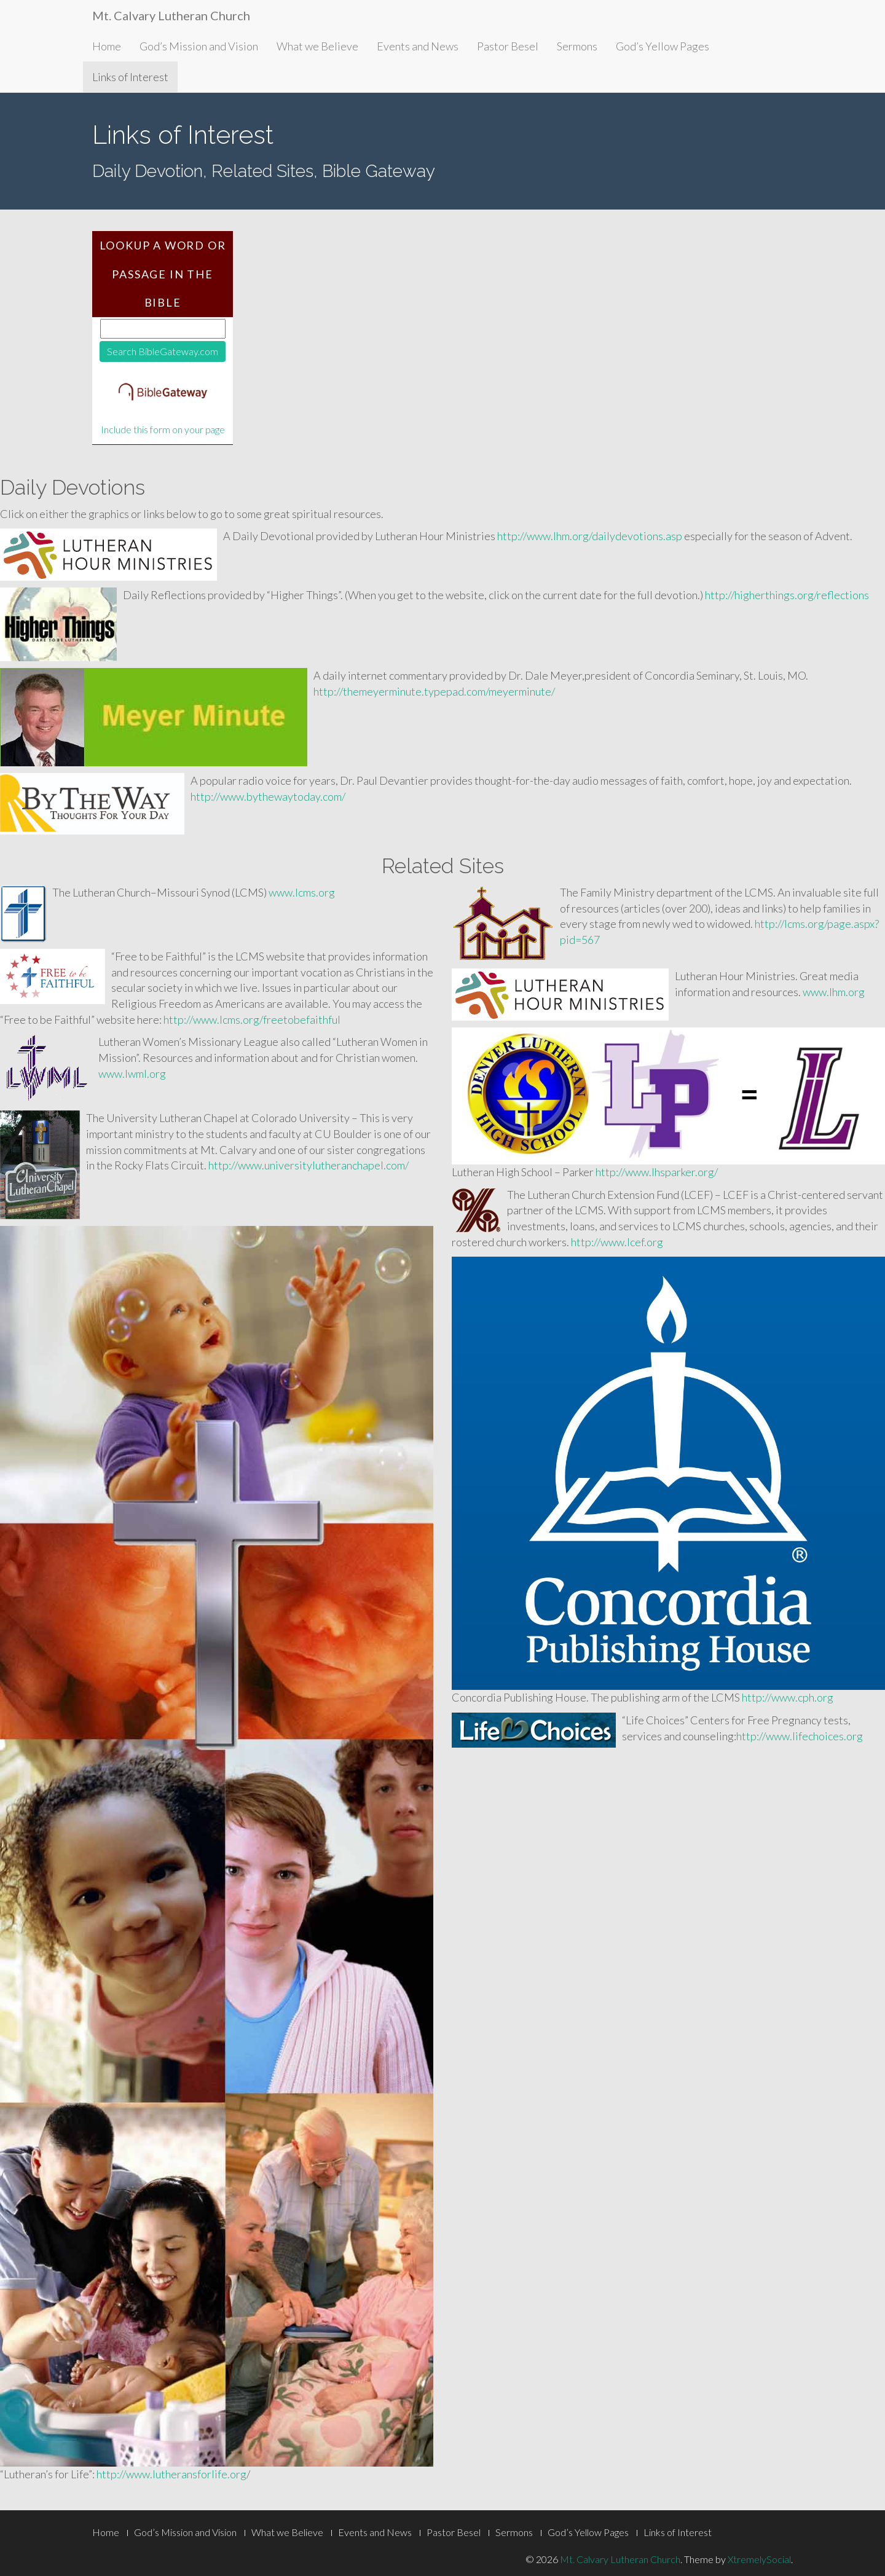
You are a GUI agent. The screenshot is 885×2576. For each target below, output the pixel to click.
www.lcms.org (302, 892)
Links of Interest (130, 77)
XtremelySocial (759, 2559)
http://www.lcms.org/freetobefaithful (251, 1019)
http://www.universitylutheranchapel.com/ (308, 1165)
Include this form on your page (163, 429)
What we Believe (317, 46)
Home (106, 46)
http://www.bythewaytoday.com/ (268, 796)
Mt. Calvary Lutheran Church (171, 15)
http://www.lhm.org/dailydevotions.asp (589, 536)
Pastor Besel (507, 46)
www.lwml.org (132, 1073)
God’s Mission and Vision (199, 46)
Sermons (577, 46)
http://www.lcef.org (617, 1242)
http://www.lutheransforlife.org (171, 2474)
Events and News (417, 46)
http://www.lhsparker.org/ (657, 1172)
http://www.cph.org (787, 1697)
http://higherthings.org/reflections (787, 595)
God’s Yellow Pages (662, 46)
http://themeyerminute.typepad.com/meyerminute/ (434, 691)
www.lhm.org (834, 992)
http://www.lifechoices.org (799, 1736)
